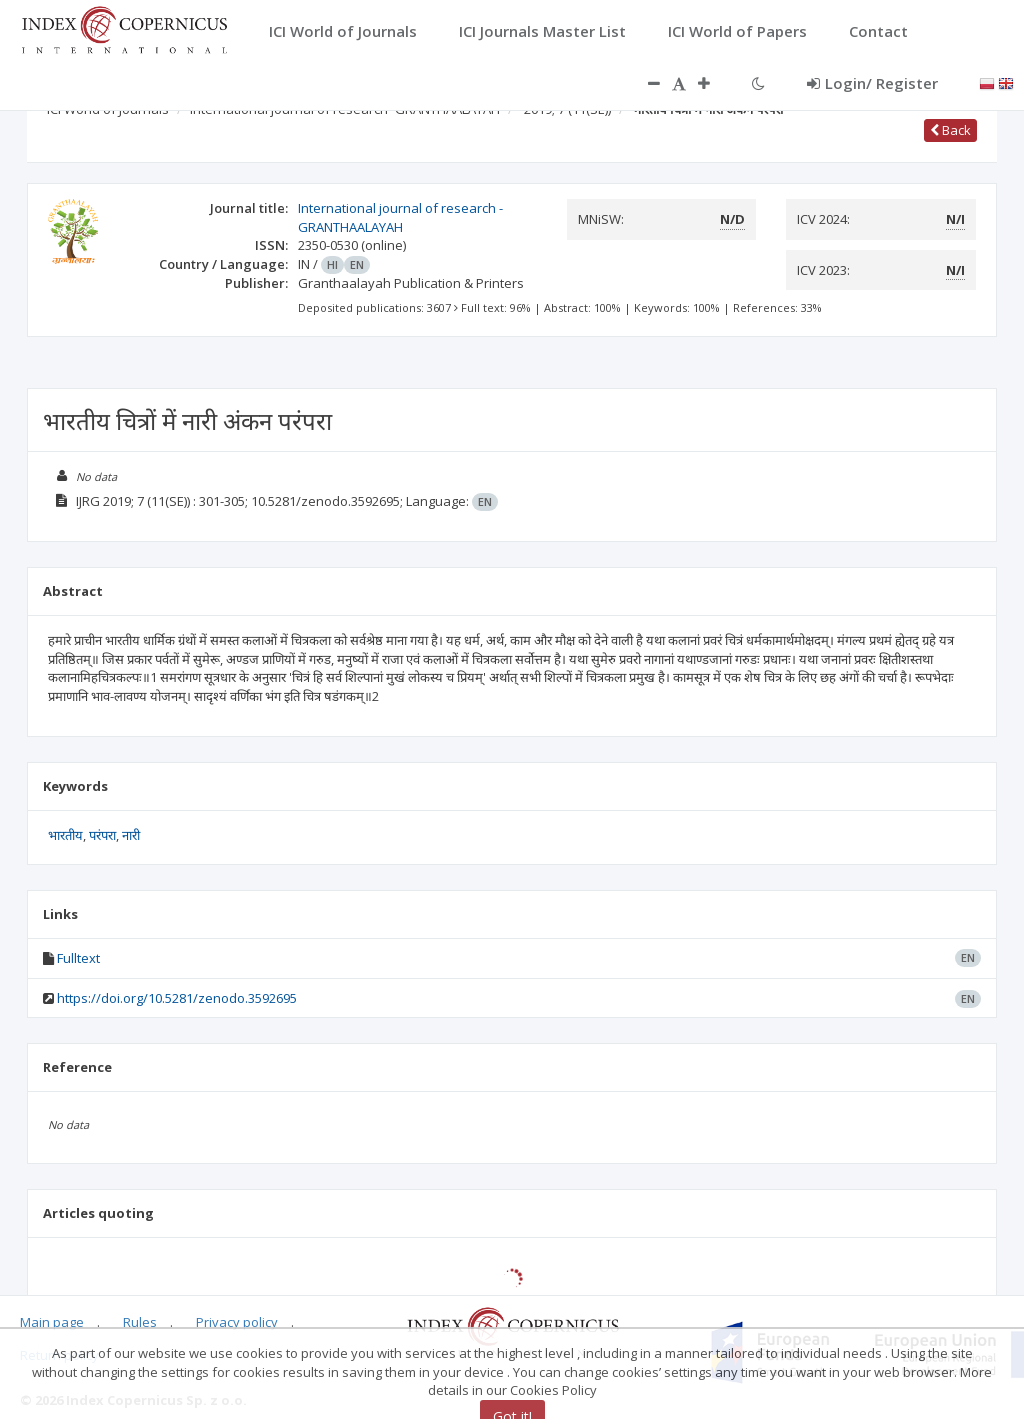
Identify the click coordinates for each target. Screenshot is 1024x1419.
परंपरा (102, 835)
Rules (140, 1322)
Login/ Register (872, 83)
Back (950, 130)
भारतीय (65, 835)
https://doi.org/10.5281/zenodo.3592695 (177, 998)
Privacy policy (237, 1322)
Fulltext (78, 958)
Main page (52, 1322)
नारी (131, 835)
